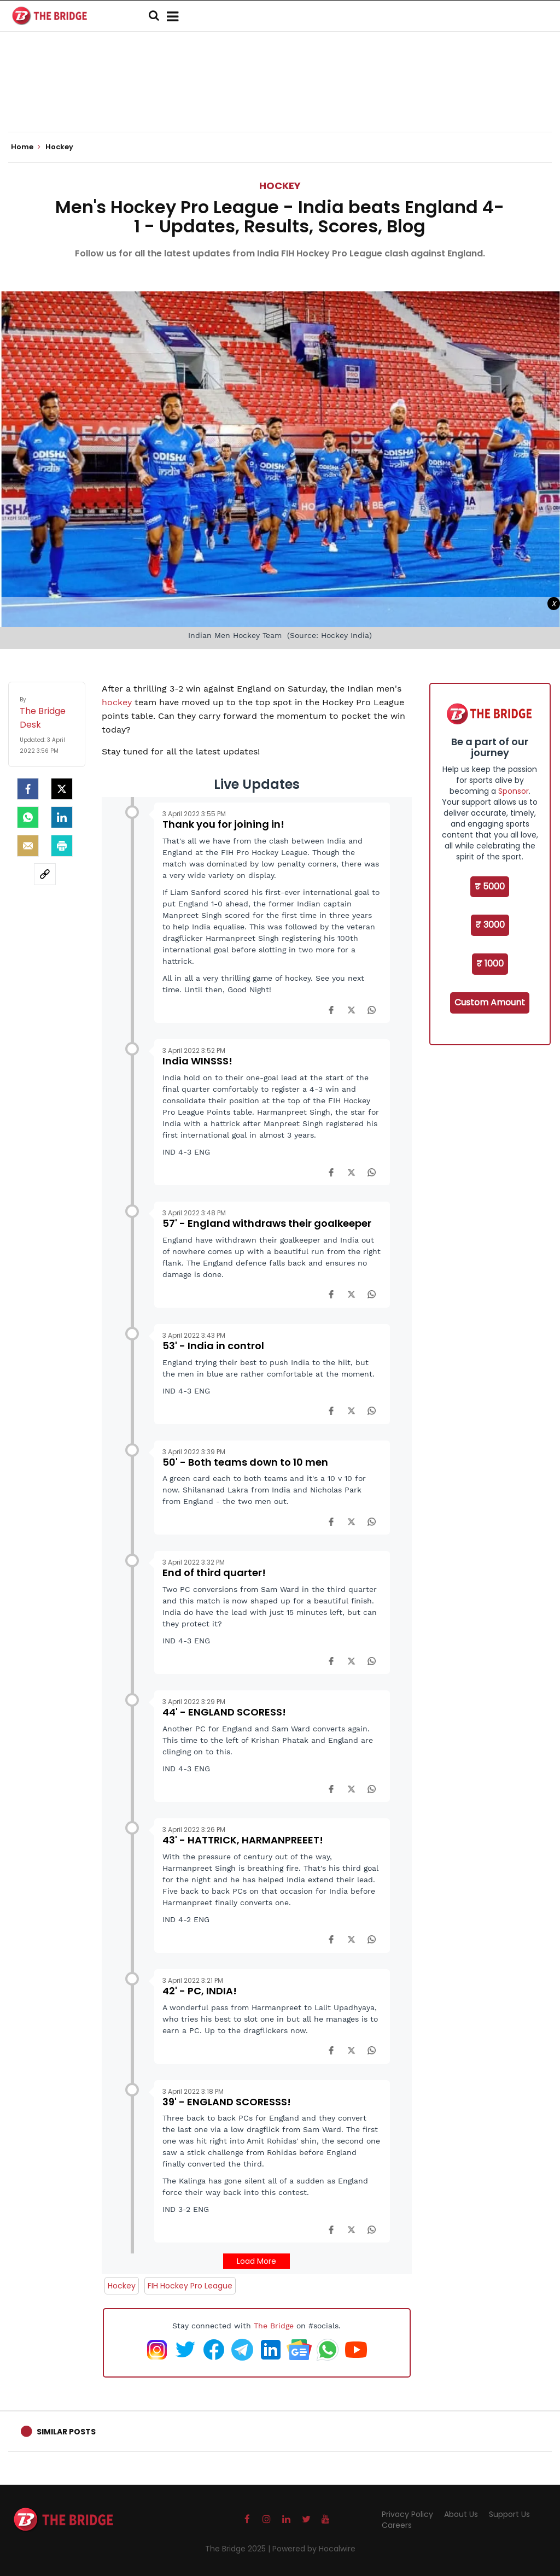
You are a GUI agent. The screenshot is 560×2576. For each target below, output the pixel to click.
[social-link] (45, 874)
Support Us (509, 2514)
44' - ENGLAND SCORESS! (224, 1712)
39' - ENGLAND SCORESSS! (226, 2102)
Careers (397, 2525)
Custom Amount (489, 1002)
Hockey (280, 185)
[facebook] (28, 789)
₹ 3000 (490, 924)
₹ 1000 (490, 963)
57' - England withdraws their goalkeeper (266, 1223)
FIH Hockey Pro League (190, 2285)
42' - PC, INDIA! (199, 1991)
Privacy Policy (407, 2514)
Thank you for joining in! (223, 824)
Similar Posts (66, 2431)
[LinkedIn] (62, 817)
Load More (256, 2261)
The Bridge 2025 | (238, 2548)
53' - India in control (213, 1346)
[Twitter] (62, 789)
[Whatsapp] (28, 817)
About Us (461, 2514)
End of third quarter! (214, 1572)
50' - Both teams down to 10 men (245, 1462)
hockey (118, 702)
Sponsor (513, 791)
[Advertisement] (280, 98)
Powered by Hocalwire (313, 2548)
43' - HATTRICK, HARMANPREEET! (242, 1840)
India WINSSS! (197, 1061)
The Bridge (274, 2325)
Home (25, 147)
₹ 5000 (490, 886)
